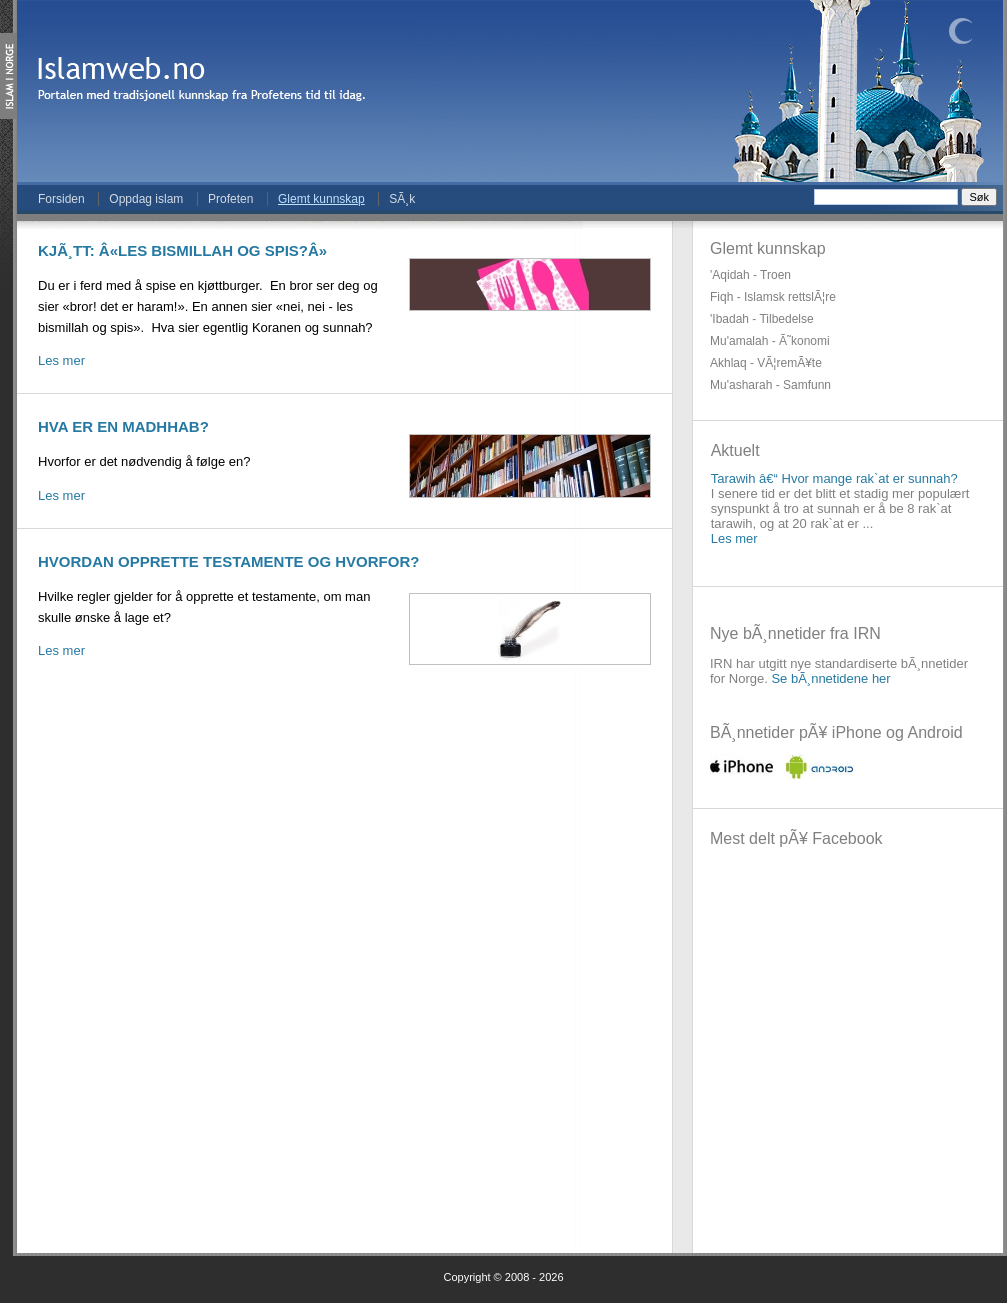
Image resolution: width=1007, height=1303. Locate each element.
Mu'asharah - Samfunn (770, 385)
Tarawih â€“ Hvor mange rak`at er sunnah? (834, 478)
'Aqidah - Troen (750, 275)
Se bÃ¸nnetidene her (830, 678)
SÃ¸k (402, 199)
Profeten (230, 199)
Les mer (61, 360)
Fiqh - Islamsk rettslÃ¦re (773, 297)
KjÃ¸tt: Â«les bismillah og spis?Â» (182, 250)
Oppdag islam (146, 199)
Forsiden (61, 199)
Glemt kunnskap (321, 199)
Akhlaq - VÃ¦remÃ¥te (766, 363)
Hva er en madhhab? (123, 426)
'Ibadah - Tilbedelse (762, 319)
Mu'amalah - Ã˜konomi (770, 341)
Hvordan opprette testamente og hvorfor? (228, 561)
